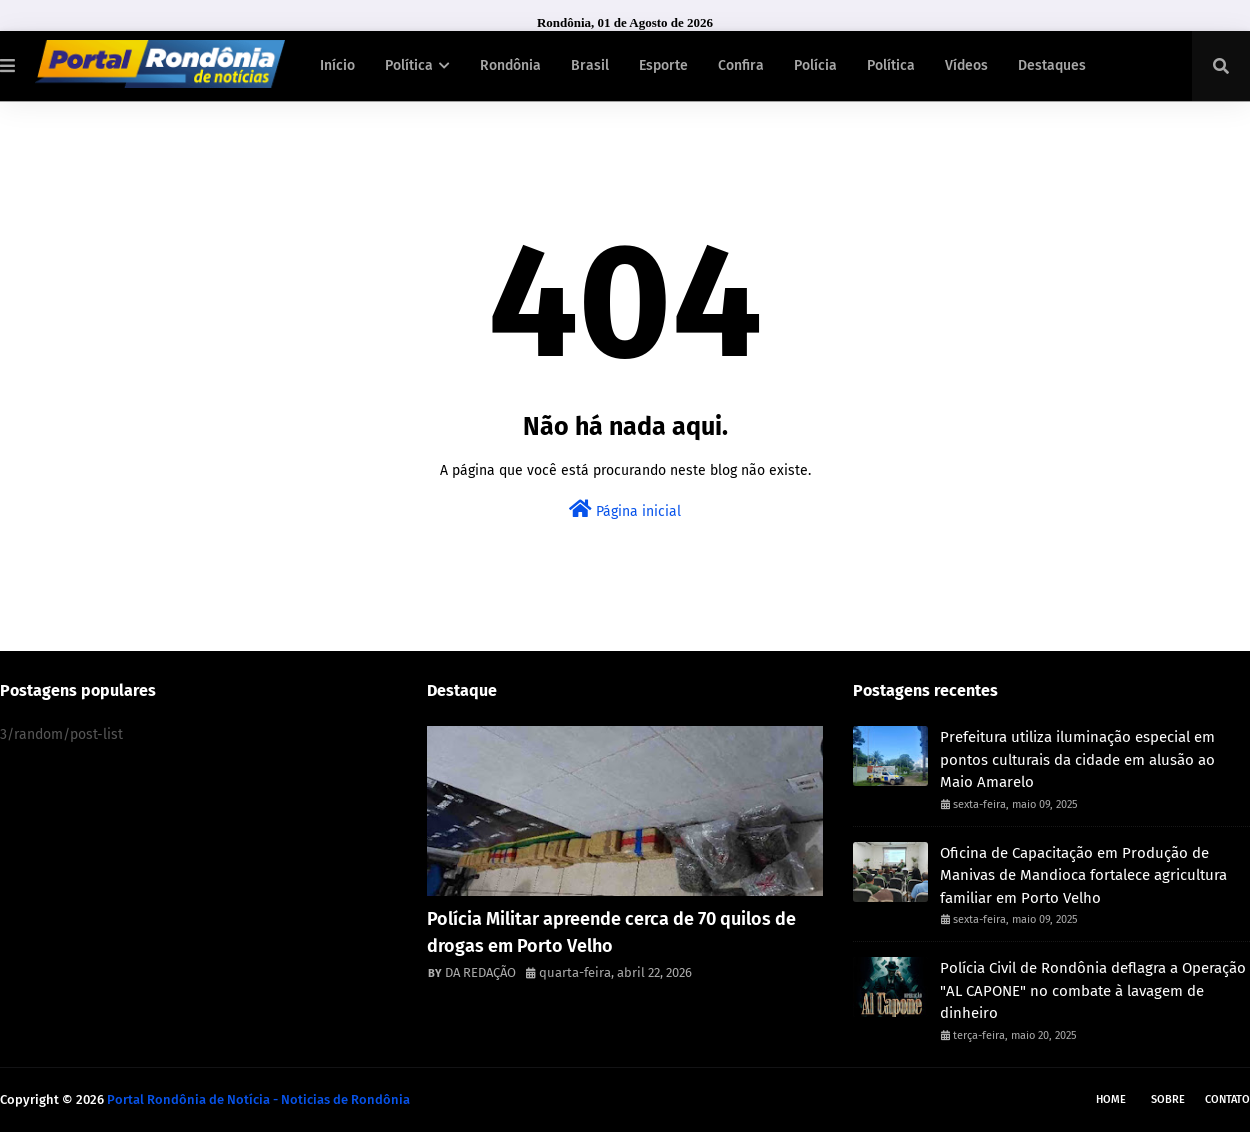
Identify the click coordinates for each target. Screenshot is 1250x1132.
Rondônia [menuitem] (510, 65)
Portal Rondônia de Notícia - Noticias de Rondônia (258, 1099)
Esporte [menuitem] (663, 65)
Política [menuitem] (409, 65)
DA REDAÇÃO (480, 972)
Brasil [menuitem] (590, 65)
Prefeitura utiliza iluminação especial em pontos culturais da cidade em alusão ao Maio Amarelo (1077, 759)
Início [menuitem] (337, 65)
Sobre (1168, 1099)
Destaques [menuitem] (1052, 65)
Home (1111, 1099)
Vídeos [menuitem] (966, 65)
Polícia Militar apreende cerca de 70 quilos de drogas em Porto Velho (611, 932)
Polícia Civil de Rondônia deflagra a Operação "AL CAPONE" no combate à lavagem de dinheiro (1093, 990)
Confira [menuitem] (741, 65)
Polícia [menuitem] (815, 65)
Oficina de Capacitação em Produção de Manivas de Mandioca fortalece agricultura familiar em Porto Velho (1083, 875)
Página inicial (625, 509)
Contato (1227, 1099)
